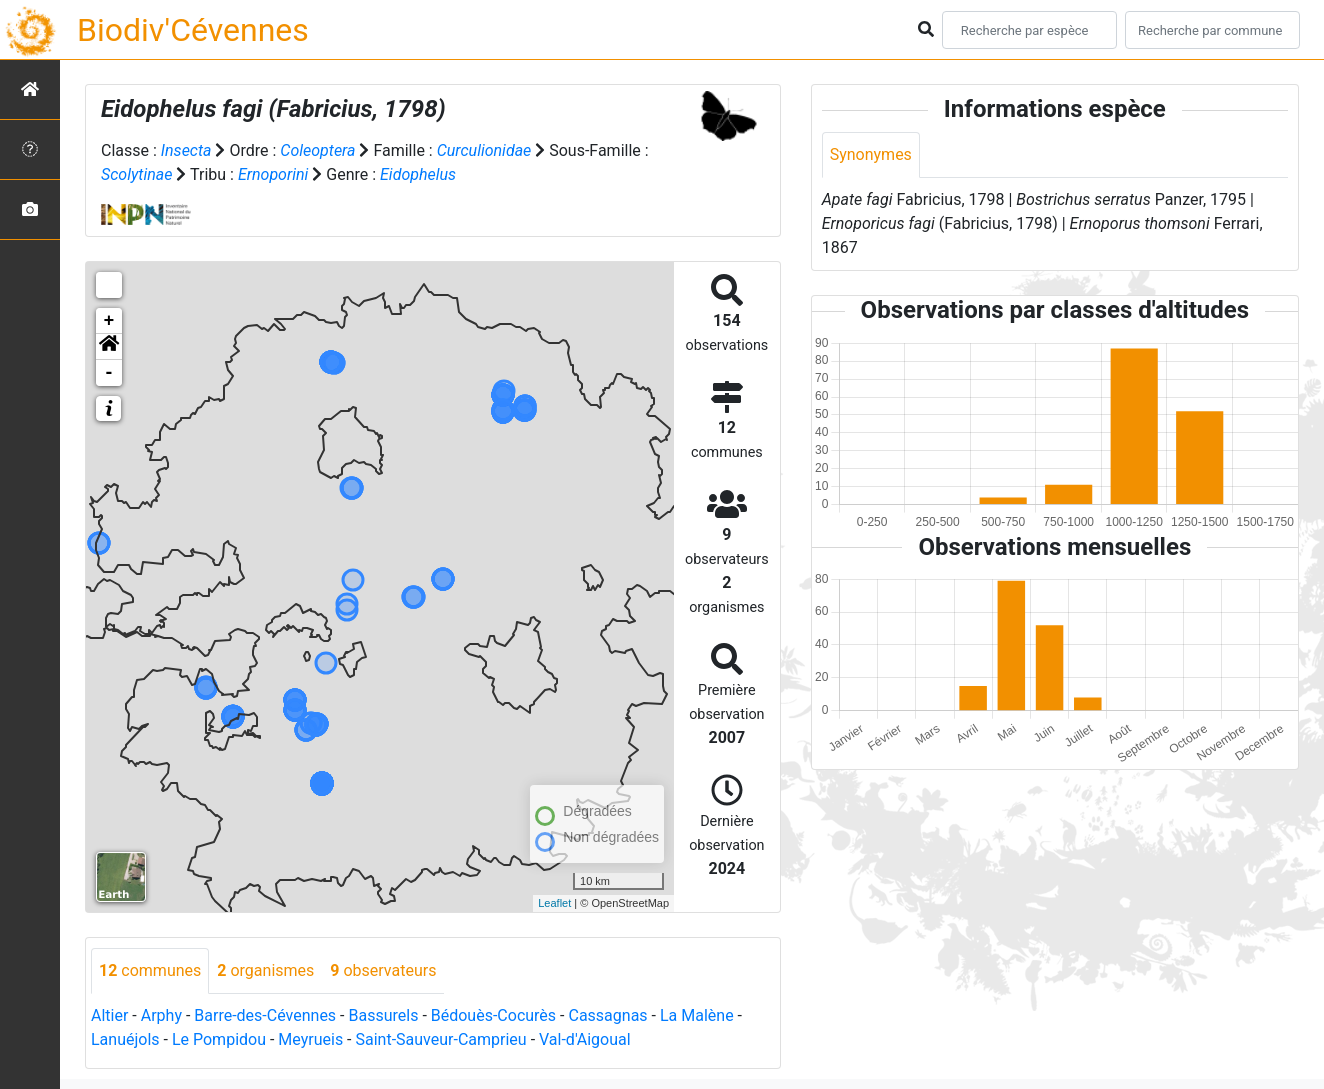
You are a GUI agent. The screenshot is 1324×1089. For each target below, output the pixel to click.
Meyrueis (310, 1039)
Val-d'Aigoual (585, 1039)
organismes (265, 970)
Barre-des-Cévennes (265, 1015)
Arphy (161, 1015)
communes (150, 970)
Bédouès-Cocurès (493, 1015)
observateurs (383, 970)
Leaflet (554, 903)
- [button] (109, 373)
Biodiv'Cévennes (193, 30)
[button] (109, 347)
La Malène (697, 1015)
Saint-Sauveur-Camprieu (441, 1039)
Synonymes (871, 154)
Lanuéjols (125, 1039)
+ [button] (109, 321)
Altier (109, 1015)
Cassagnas (607, 1015)
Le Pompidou (219, 1039)
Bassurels (383, 1015)
